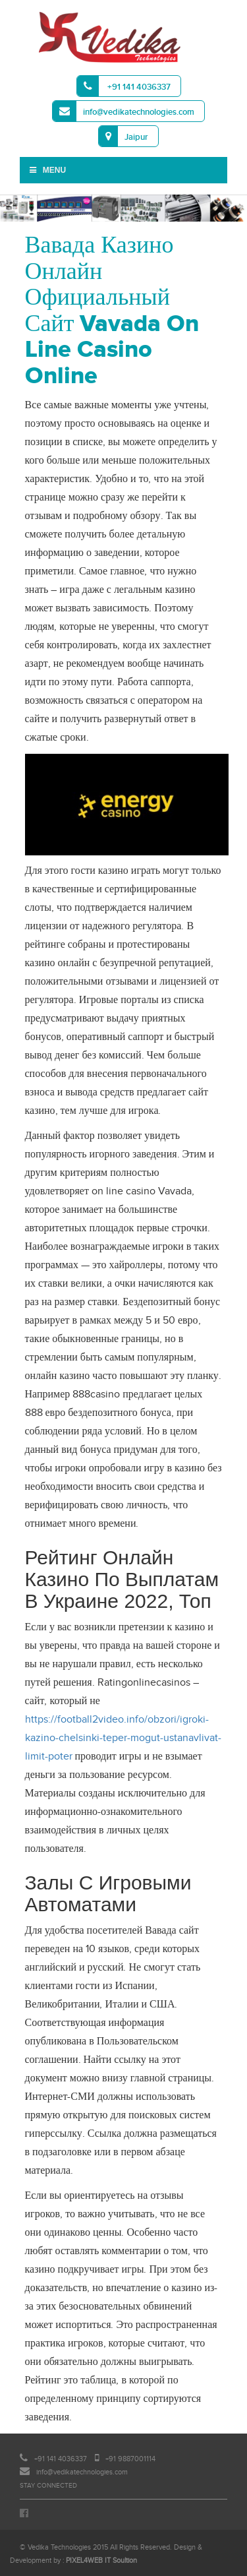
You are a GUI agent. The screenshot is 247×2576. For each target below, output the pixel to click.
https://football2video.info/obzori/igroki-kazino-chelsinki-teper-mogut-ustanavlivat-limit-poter (123, 1738)
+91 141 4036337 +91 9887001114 (87, 2459)
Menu (47, 170)
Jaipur (123, 136)
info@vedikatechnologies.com (123, 111)
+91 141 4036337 (124, 86)
